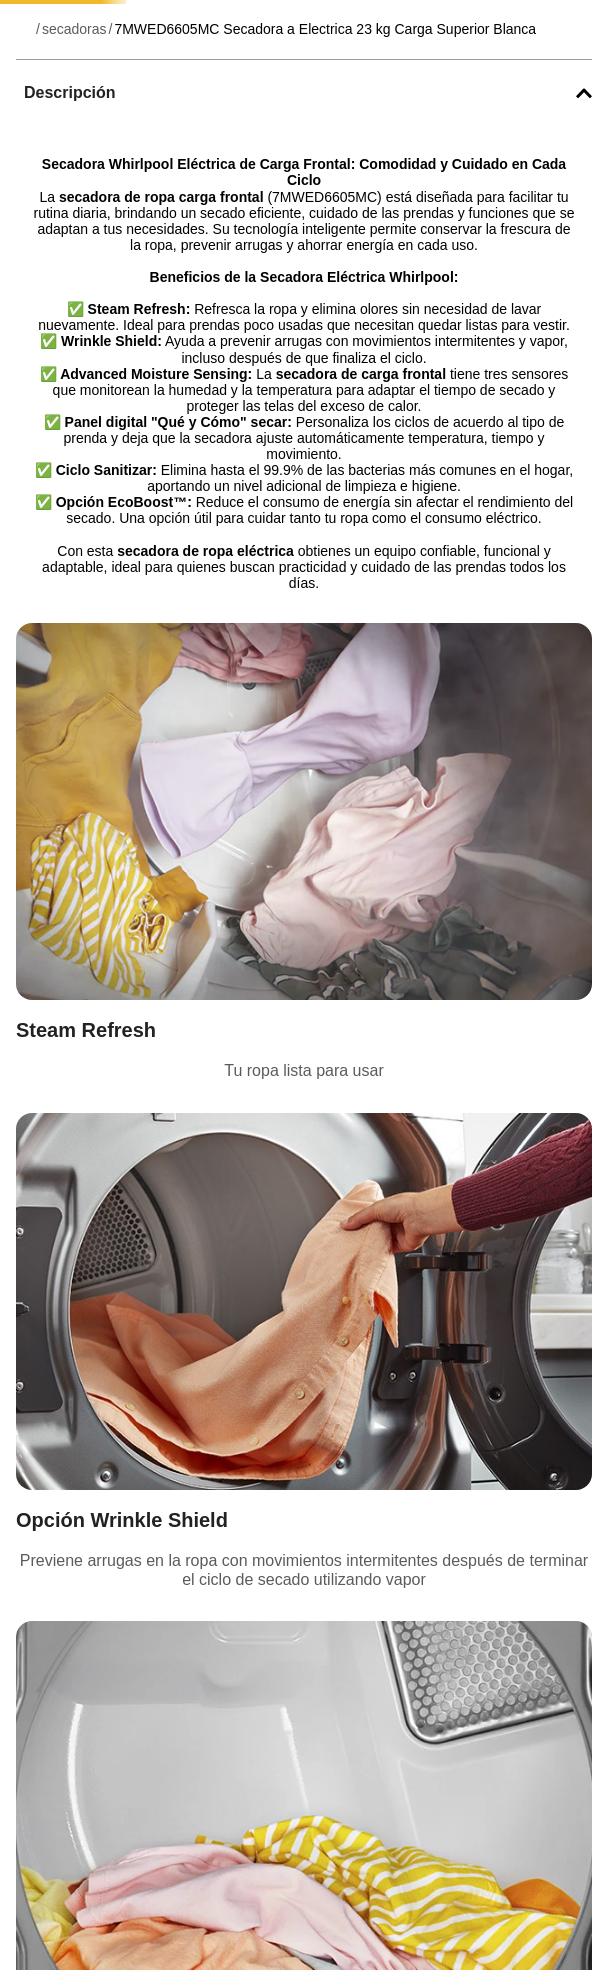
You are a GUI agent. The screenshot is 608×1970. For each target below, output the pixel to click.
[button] (304, 93)
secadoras (74, 29)
